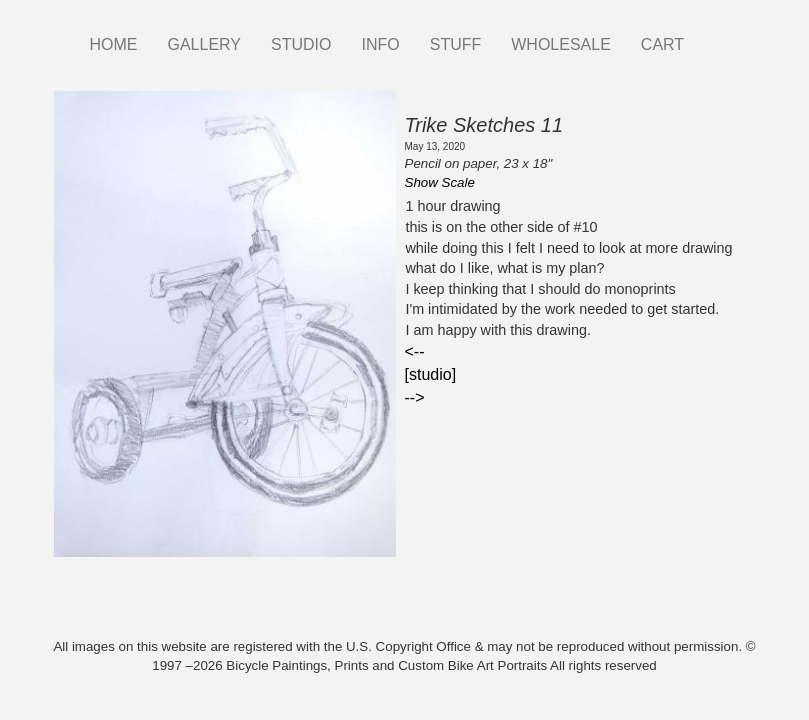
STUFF (456, 44)
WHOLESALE (561, 44)
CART (662, 44)
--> (415, 397)
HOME (114, 44)
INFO (380, 44)
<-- (415, 351)
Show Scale (440, 182)
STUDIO (301, 44)
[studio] (431, 374)
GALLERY (205, 44)
